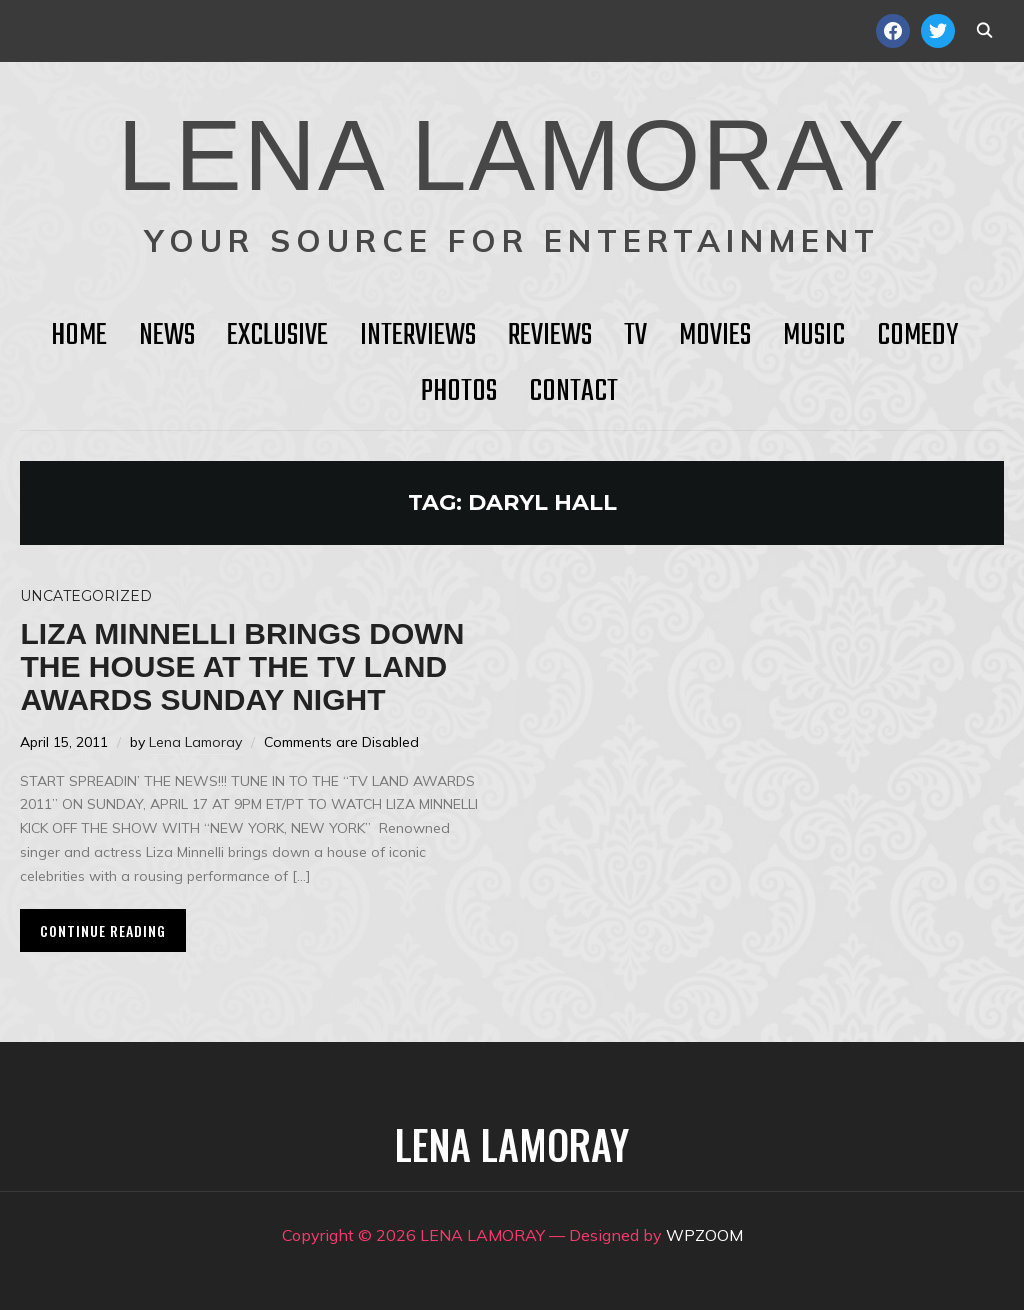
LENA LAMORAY (511, 155)
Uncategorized (86, 596)
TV (635, 336)
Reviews (550, 336)
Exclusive (277, 336)
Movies (715, 336)
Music (814, 336)
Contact (573, 392)
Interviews (418, 336)
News (167, 336)
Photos (459, 392)
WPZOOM (704, 1235)
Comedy (917, 336)
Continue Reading (103, 930)
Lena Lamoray (195, 742)
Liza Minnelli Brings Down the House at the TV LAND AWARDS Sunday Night (242, 666)
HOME (79, 336)
